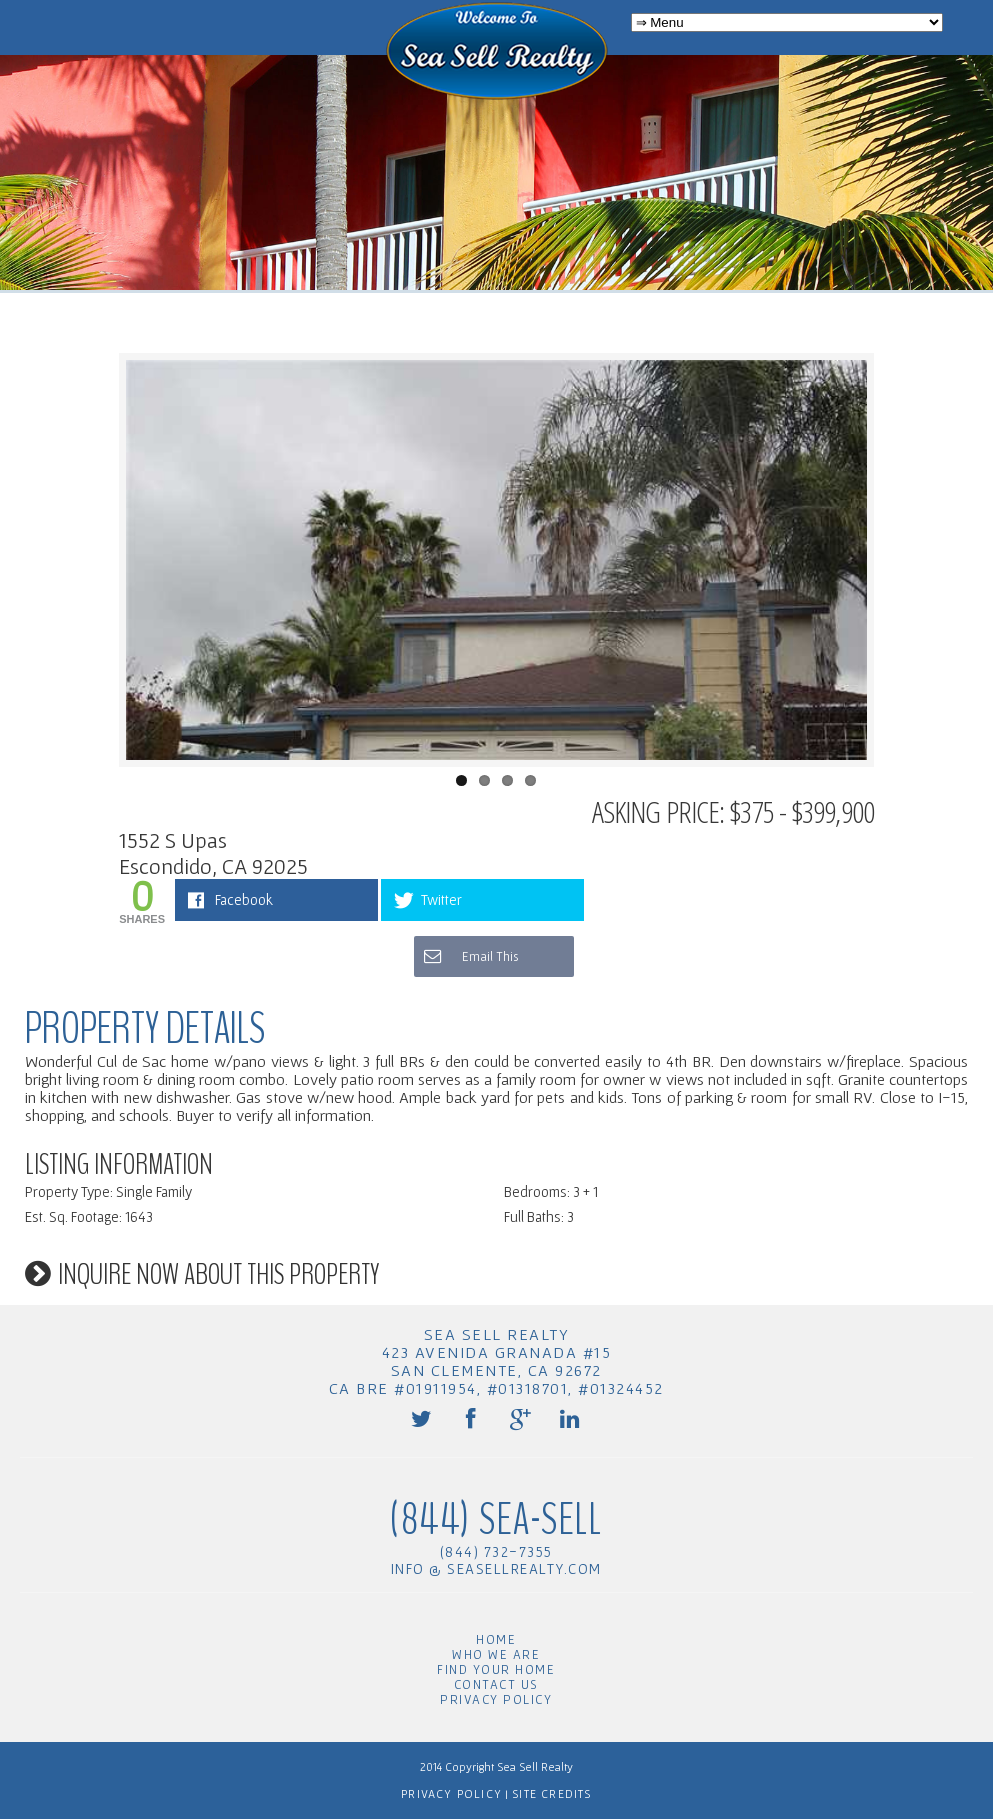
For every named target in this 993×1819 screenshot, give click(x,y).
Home (496, 1639)
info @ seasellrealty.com (496, 1568)
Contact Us (496, 1684)
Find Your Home (496, 1669)
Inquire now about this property (218, 1274)
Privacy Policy (496, 1699)
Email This (470, 956)
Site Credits (550, 1793)
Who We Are (496, 1654)
